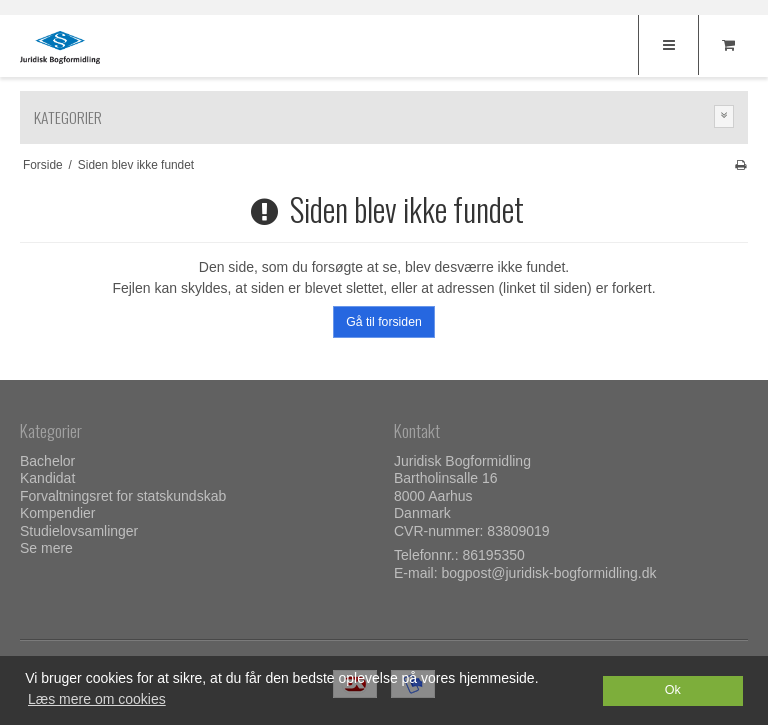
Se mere (46, 548)
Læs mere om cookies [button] (97, 699)
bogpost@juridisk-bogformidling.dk (548, 573)
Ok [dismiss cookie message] (673, 690)
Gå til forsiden (384, 322)
